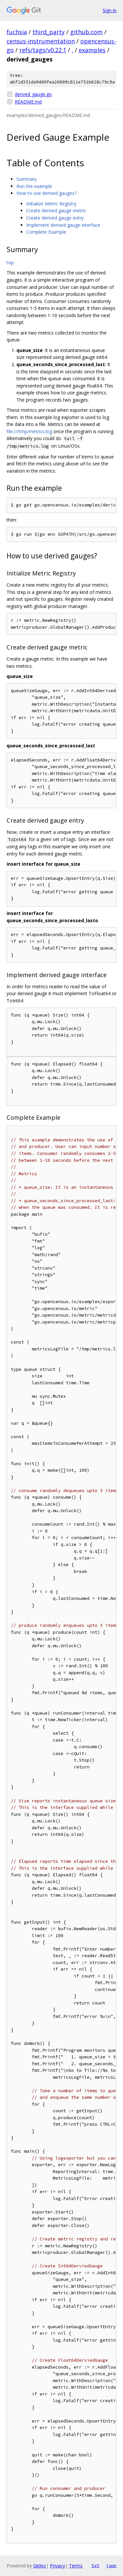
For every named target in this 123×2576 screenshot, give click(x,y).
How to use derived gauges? (46, 193)
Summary (26, 179)
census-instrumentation (41, 41)
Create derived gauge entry (55, 218)
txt (95, 2565)
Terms (76, 2566)
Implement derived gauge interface (63, 225)
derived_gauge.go (33, 94)
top (10, 262)
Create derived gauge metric (56, 210)
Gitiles (39, 2566)
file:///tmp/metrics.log (29, 431)
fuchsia (17, 32)
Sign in (109, 10)
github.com (86, 32)
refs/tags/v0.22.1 (42, 50)
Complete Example (46, 232)
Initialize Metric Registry (51, 203)
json (111, 2565)
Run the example (34, 186)
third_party (48, 32)
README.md (28, 102)
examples (92, 50)
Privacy (57, 2566)
